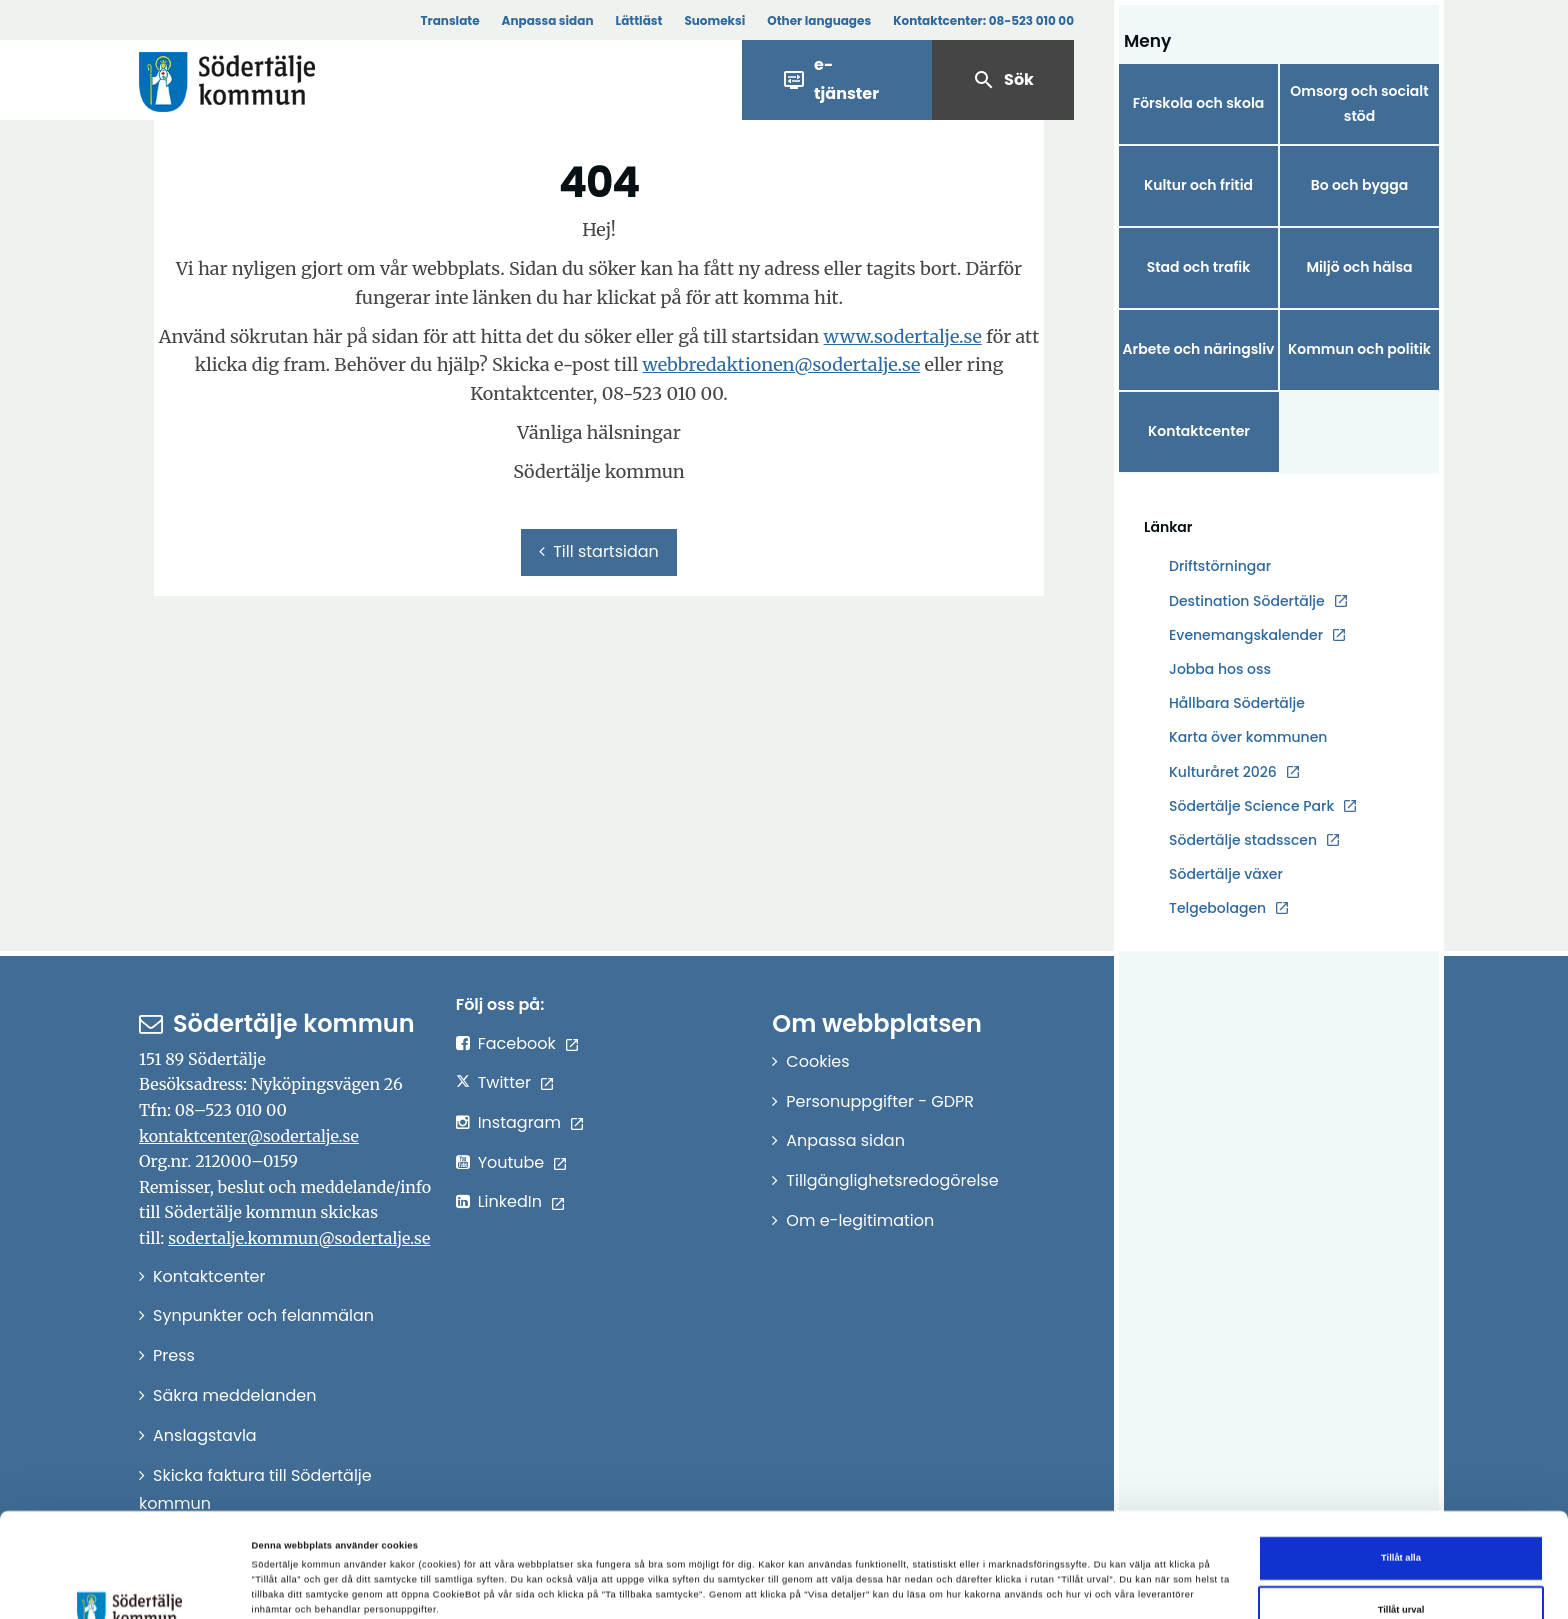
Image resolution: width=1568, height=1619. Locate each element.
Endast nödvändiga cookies (1401, 1572)
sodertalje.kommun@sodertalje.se (299, 1238)
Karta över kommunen (1248, 737)
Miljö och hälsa (1359, 267)
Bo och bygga (1360, 185)
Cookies (817, 1061)
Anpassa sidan (548, 20)
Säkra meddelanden (234, 1395)
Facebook (517, 1043)
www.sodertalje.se (903, 336)
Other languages (819, 20)
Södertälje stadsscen (1243, 840)
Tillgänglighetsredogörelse (892, 1180)
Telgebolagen (1217, 908)
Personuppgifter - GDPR (880, 1101)
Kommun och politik (1359, 349)
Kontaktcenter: (983, 20)
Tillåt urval (1401, 1520)
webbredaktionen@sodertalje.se (781, 364)
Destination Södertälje (1247, 601)
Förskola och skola (1199, 103)
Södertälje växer (1226, 874)
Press (174, 1355)
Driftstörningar (1220, 566)
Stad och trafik (1199, 267)
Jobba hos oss (1220, 669)
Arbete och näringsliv (1199, 349)
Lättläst (639, 20)
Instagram (519, 1122)
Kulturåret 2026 (1223, 772)
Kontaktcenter (1199, 431)
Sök (1003, 80)
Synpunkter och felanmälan (263, 1315)
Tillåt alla (1401, 1469)
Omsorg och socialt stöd (1359, 103)
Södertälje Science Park (1251, 806)
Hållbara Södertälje (1237, 703)
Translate (449, 20)
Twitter (504, 1082)
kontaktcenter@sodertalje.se (249, 1136)
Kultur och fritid (1198, 185)
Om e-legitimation (860, 1220)
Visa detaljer (859, 1573)
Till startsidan (599, 551)
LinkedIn (510, 1201)
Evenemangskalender (1246, 635)
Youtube (511, 1162)
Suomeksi (714, 20)
